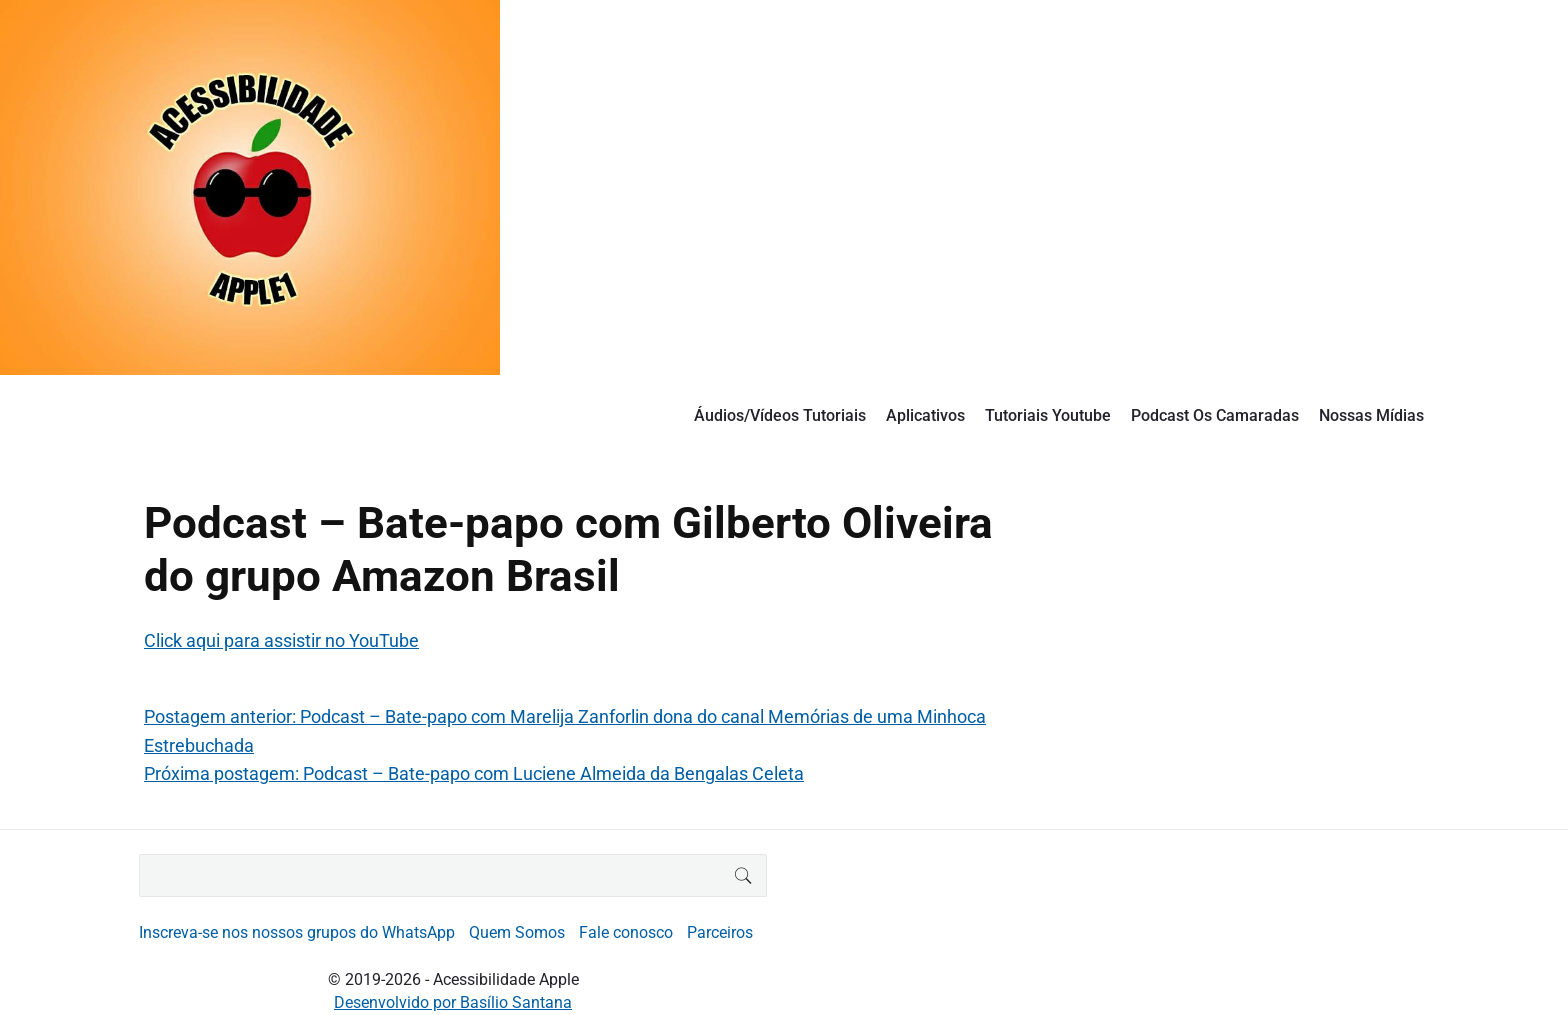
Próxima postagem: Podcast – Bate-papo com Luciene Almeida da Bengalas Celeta (474, 773)
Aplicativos (925, 415)
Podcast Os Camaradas (1215, 415)
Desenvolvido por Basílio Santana (453, 1002)
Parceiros (720, 932)
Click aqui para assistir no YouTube (281, 640)
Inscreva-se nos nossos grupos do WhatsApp (297, 932)
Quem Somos (517, 932)
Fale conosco (626, 932)
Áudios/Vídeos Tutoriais (780, 415)
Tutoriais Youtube (1048, 415)
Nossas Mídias (1371, 415)
